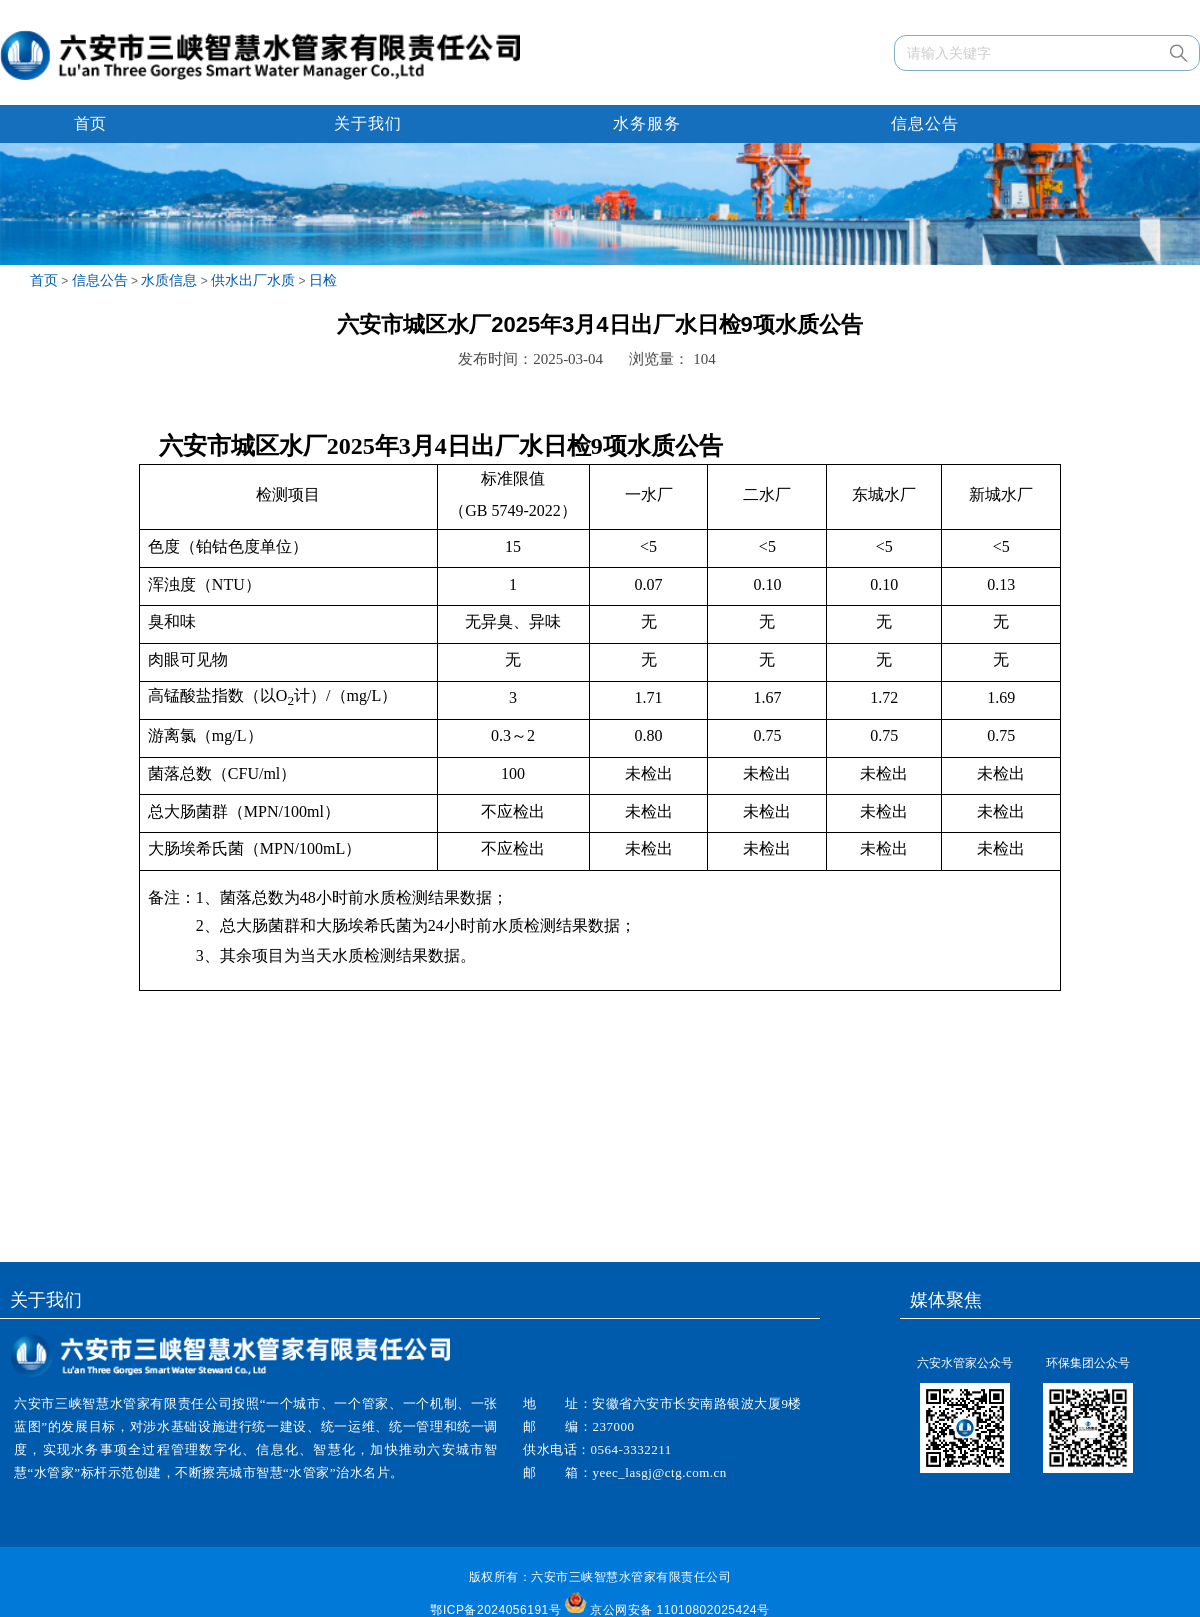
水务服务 (647, 123)
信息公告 (925, 123)
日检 (323, 280)
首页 (90, 123)
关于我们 (368, 123)
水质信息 (169, 280)
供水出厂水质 (253, 280)
